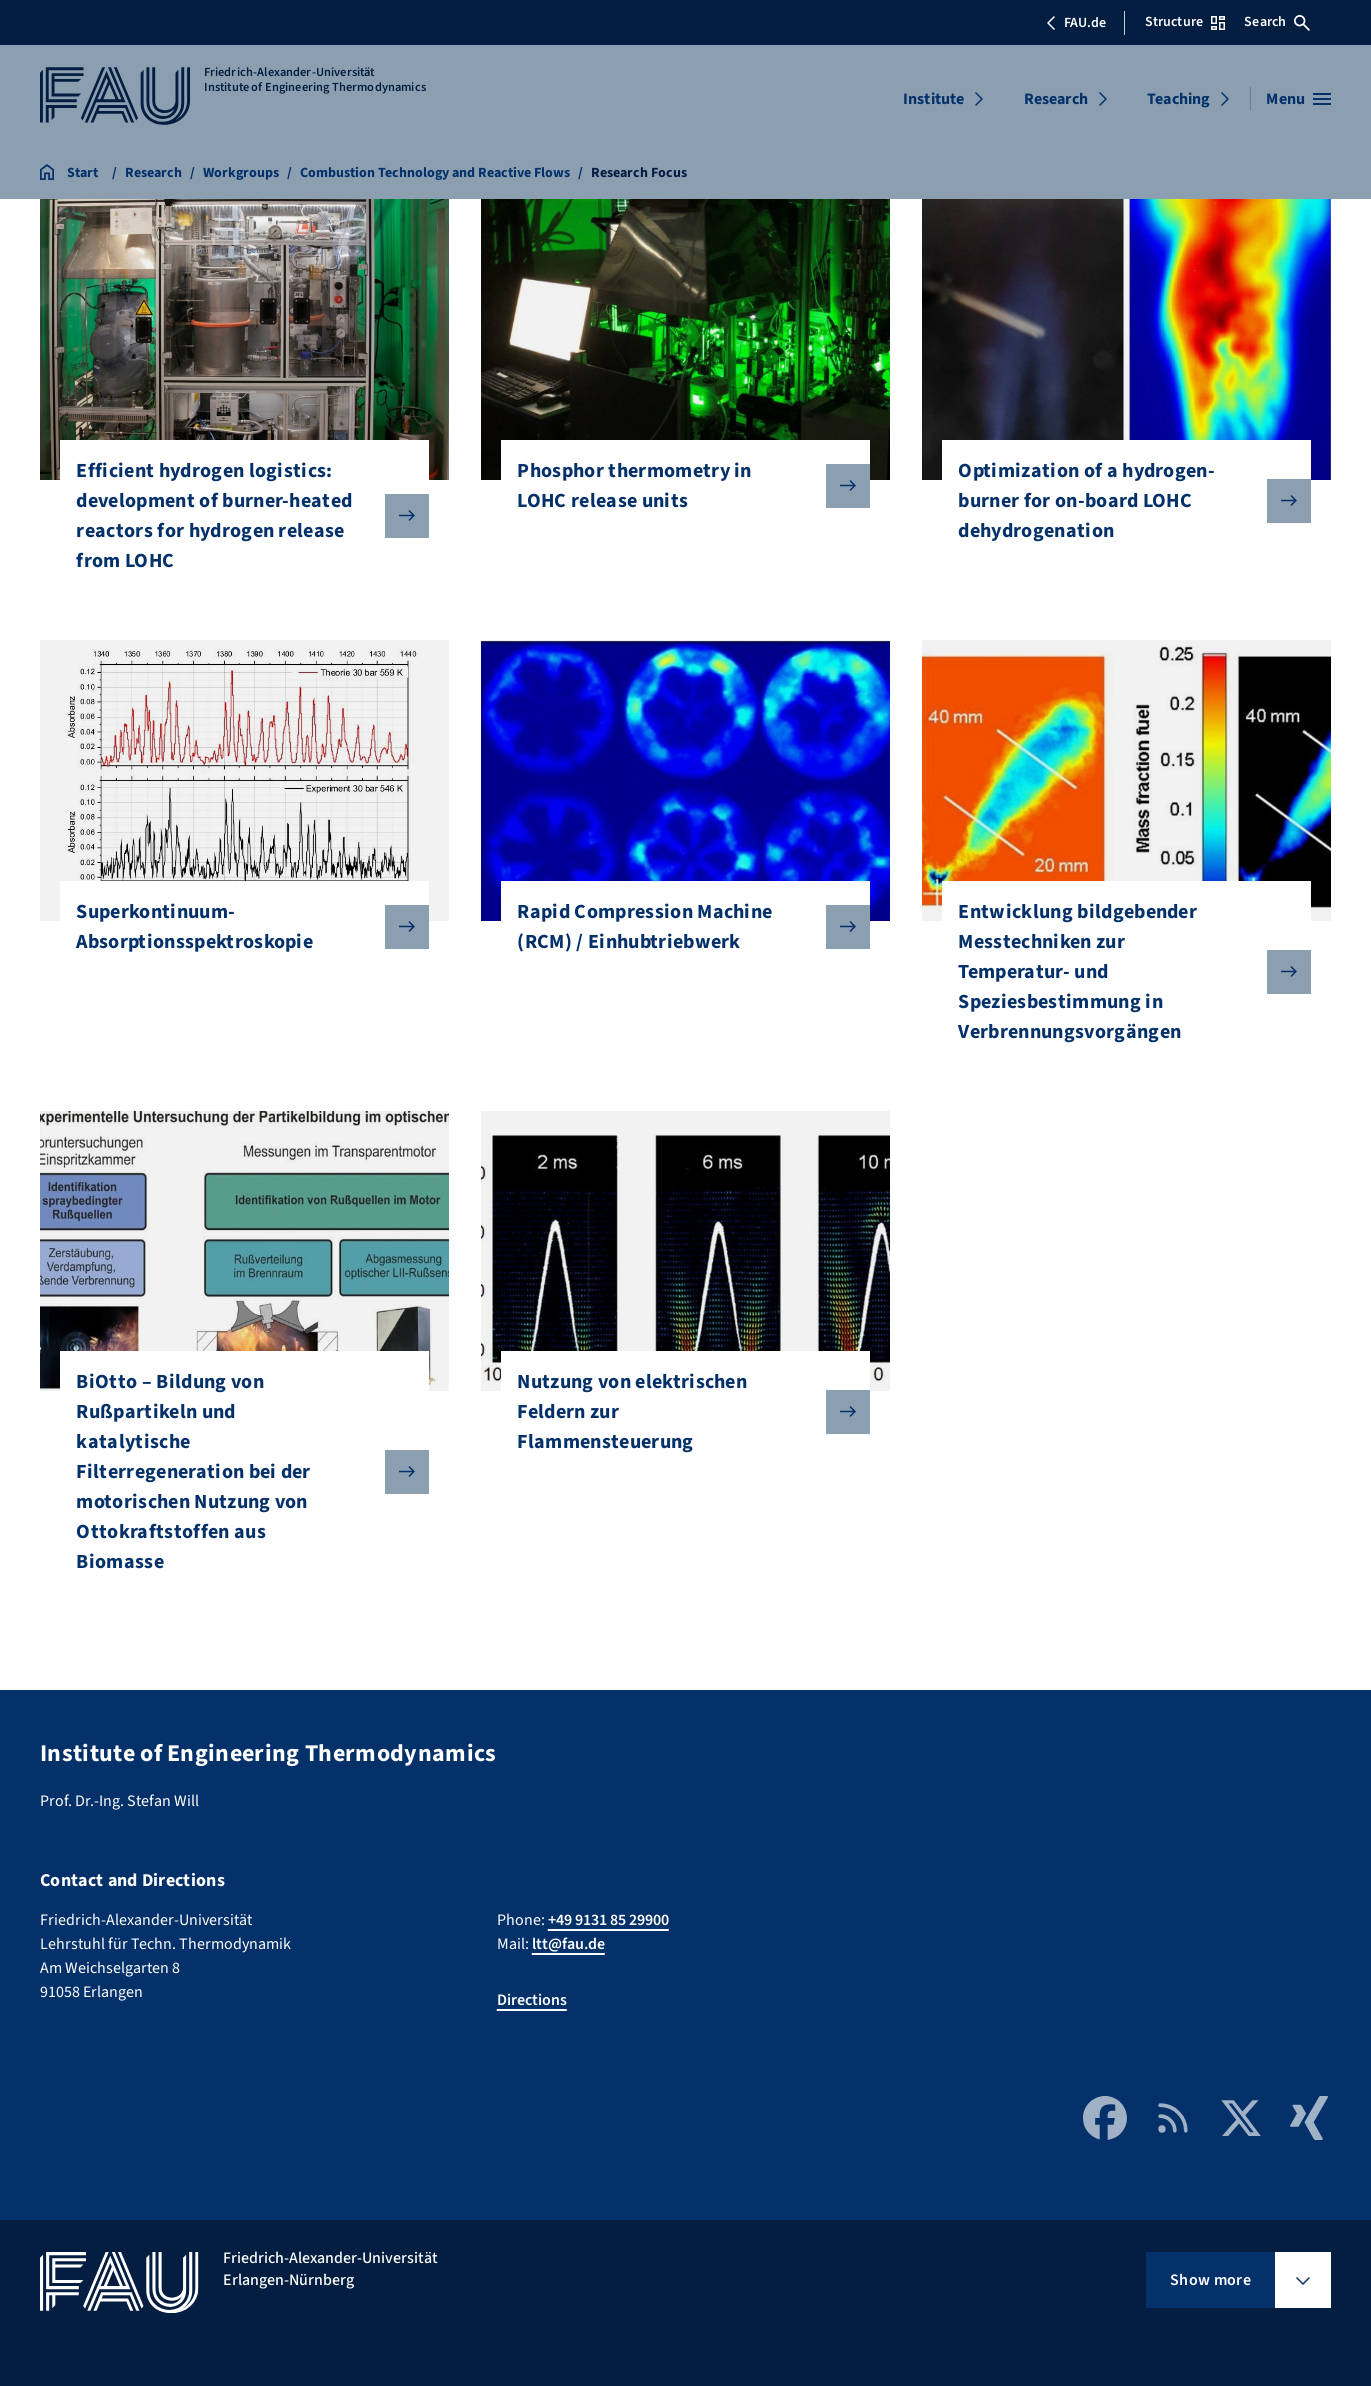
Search (1277, 22)
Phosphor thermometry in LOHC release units (677, 486)
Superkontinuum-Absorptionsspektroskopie (236, 927)
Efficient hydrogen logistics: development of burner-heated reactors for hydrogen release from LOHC (236, 516)
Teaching (1178, 99)
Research (1056, 99)
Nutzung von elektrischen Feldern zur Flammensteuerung (677, 1412)
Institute (933, 99)
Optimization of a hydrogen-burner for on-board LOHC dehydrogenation (1118, 501)
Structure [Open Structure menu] (1185, 22)
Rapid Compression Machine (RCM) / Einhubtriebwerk (677, 927)
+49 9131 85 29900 (608, 1920)
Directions (532, 2000)
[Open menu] (1298, 99)
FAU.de (1076, 23)
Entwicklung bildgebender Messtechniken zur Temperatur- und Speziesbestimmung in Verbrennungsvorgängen (1118, 972)
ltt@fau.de (568, 1944)
